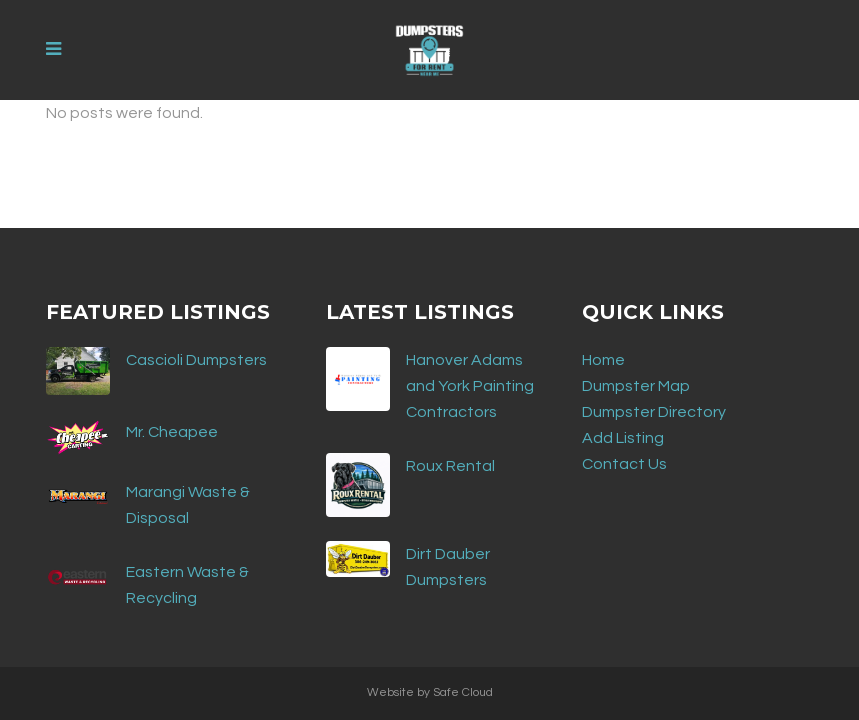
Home (603, 360)
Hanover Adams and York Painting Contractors (470, 386)
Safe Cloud (463, 692)
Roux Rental (450, 466)
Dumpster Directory (654, 412)
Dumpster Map (636, 386)
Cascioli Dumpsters (196, 360)
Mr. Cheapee (172, 432)
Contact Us (624, 464)
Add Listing (623, 438)
